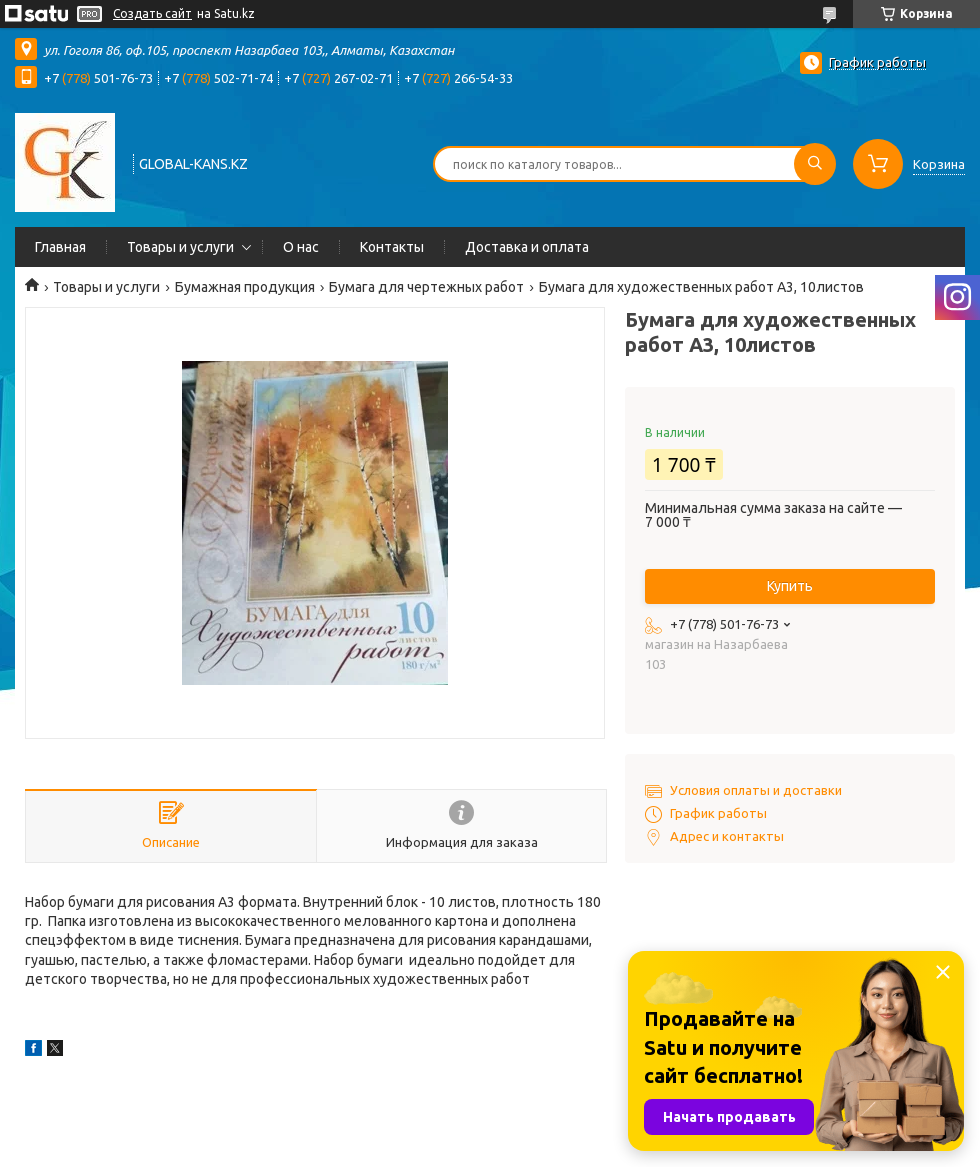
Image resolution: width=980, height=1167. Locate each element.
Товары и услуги (180, 247)
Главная (60, 247)
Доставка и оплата (527, 247)
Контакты (392, 247)
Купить (790, 586)
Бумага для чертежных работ (426, 287)
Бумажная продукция (245, 287)
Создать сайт (152, 13)
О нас (301, 247)
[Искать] (815, 164)
